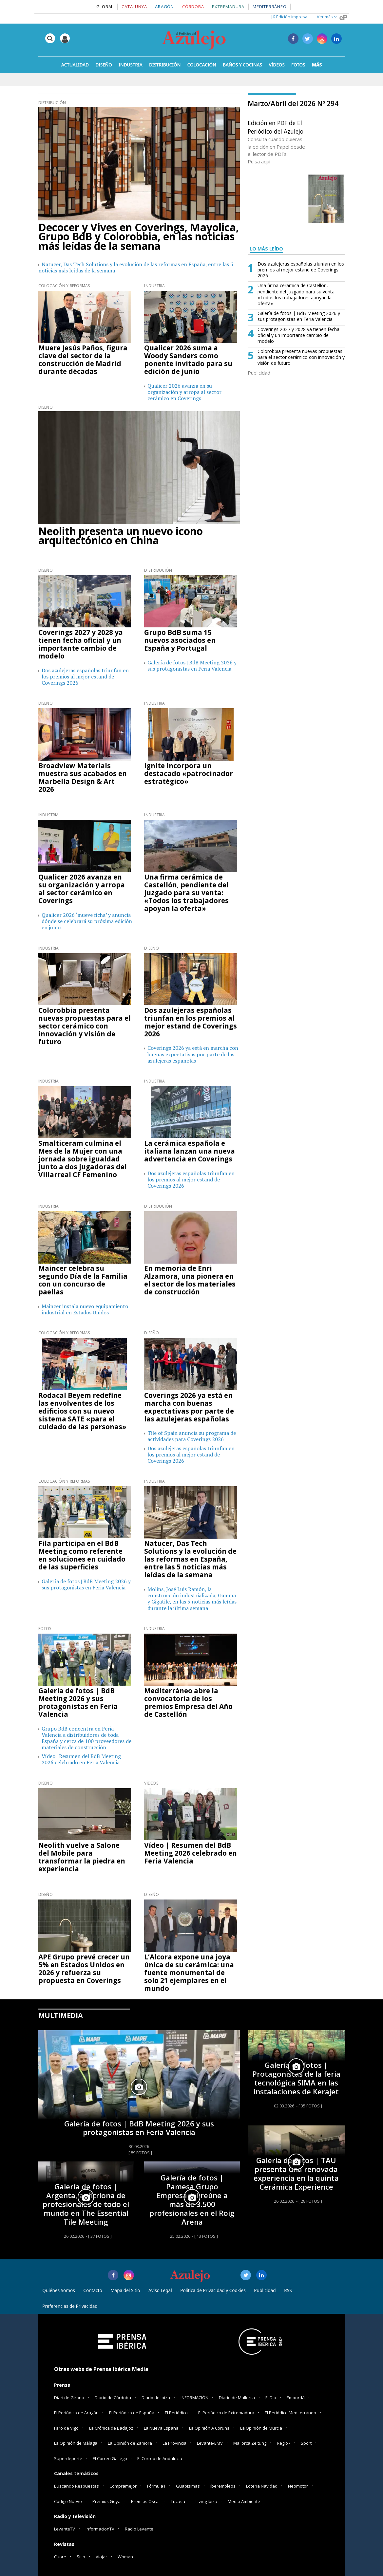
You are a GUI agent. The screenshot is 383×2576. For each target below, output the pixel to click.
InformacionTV (100, 2529)
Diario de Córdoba (113, 2397)
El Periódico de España (131, 2413)
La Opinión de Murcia (261, 2428)
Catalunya (134, 6)
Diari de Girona (69, 2397)
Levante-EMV (210, 2443)
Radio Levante (139, 2529)
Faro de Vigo (66, 2428)
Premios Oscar (145, 2501)
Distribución (52, 102)
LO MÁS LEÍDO (266, 249)
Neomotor (298, 2486)
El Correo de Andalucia (159, 2458)
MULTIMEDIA (60, 2015)
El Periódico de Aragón (76, 2413)
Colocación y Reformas (64, 285)
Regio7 (283, 2443)
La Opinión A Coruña (209, 2428)
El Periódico (176, 2413)
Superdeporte (68, 2458)
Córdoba (193, 6)
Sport (306, 2443)
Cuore (60, 2557)
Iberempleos (223, 2486)
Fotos (44, 1628)
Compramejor (123, 2486)
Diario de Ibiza (156, 2397)
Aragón (164, 6)
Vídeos (151, 1783)
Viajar (101, 2557)
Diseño (45, 407)
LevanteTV (64, 2529)
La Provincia (174, 2443)
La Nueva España (161, 2428)
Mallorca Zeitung (249, 2443)
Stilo (81, 2557)
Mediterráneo (269, 6)
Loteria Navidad (262, 2486)
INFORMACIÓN (194, 2397)
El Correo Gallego (110, 2458)
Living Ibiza (206, 2501)
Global (105, 6)
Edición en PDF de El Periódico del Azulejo (275, 127)
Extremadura (228, 6)
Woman (125, 2557)
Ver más (326, 17)
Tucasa (178, 2501)
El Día (270, 2397)
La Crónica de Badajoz (111, 2428)
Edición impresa (289, 17)
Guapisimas (188, 2486)
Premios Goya (106, 2501)
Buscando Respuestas (76, 2486)
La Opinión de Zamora (130, 2443)
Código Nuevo (68, 2501)
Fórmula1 (156, 2486)
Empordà (296, 2397)
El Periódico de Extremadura (226, 2413)
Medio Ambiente (244, 2501)
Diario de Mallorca (237, 2397)
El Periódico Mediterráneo (290, 2413)
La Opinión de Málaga (75, 2443)
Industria (154, 285)
